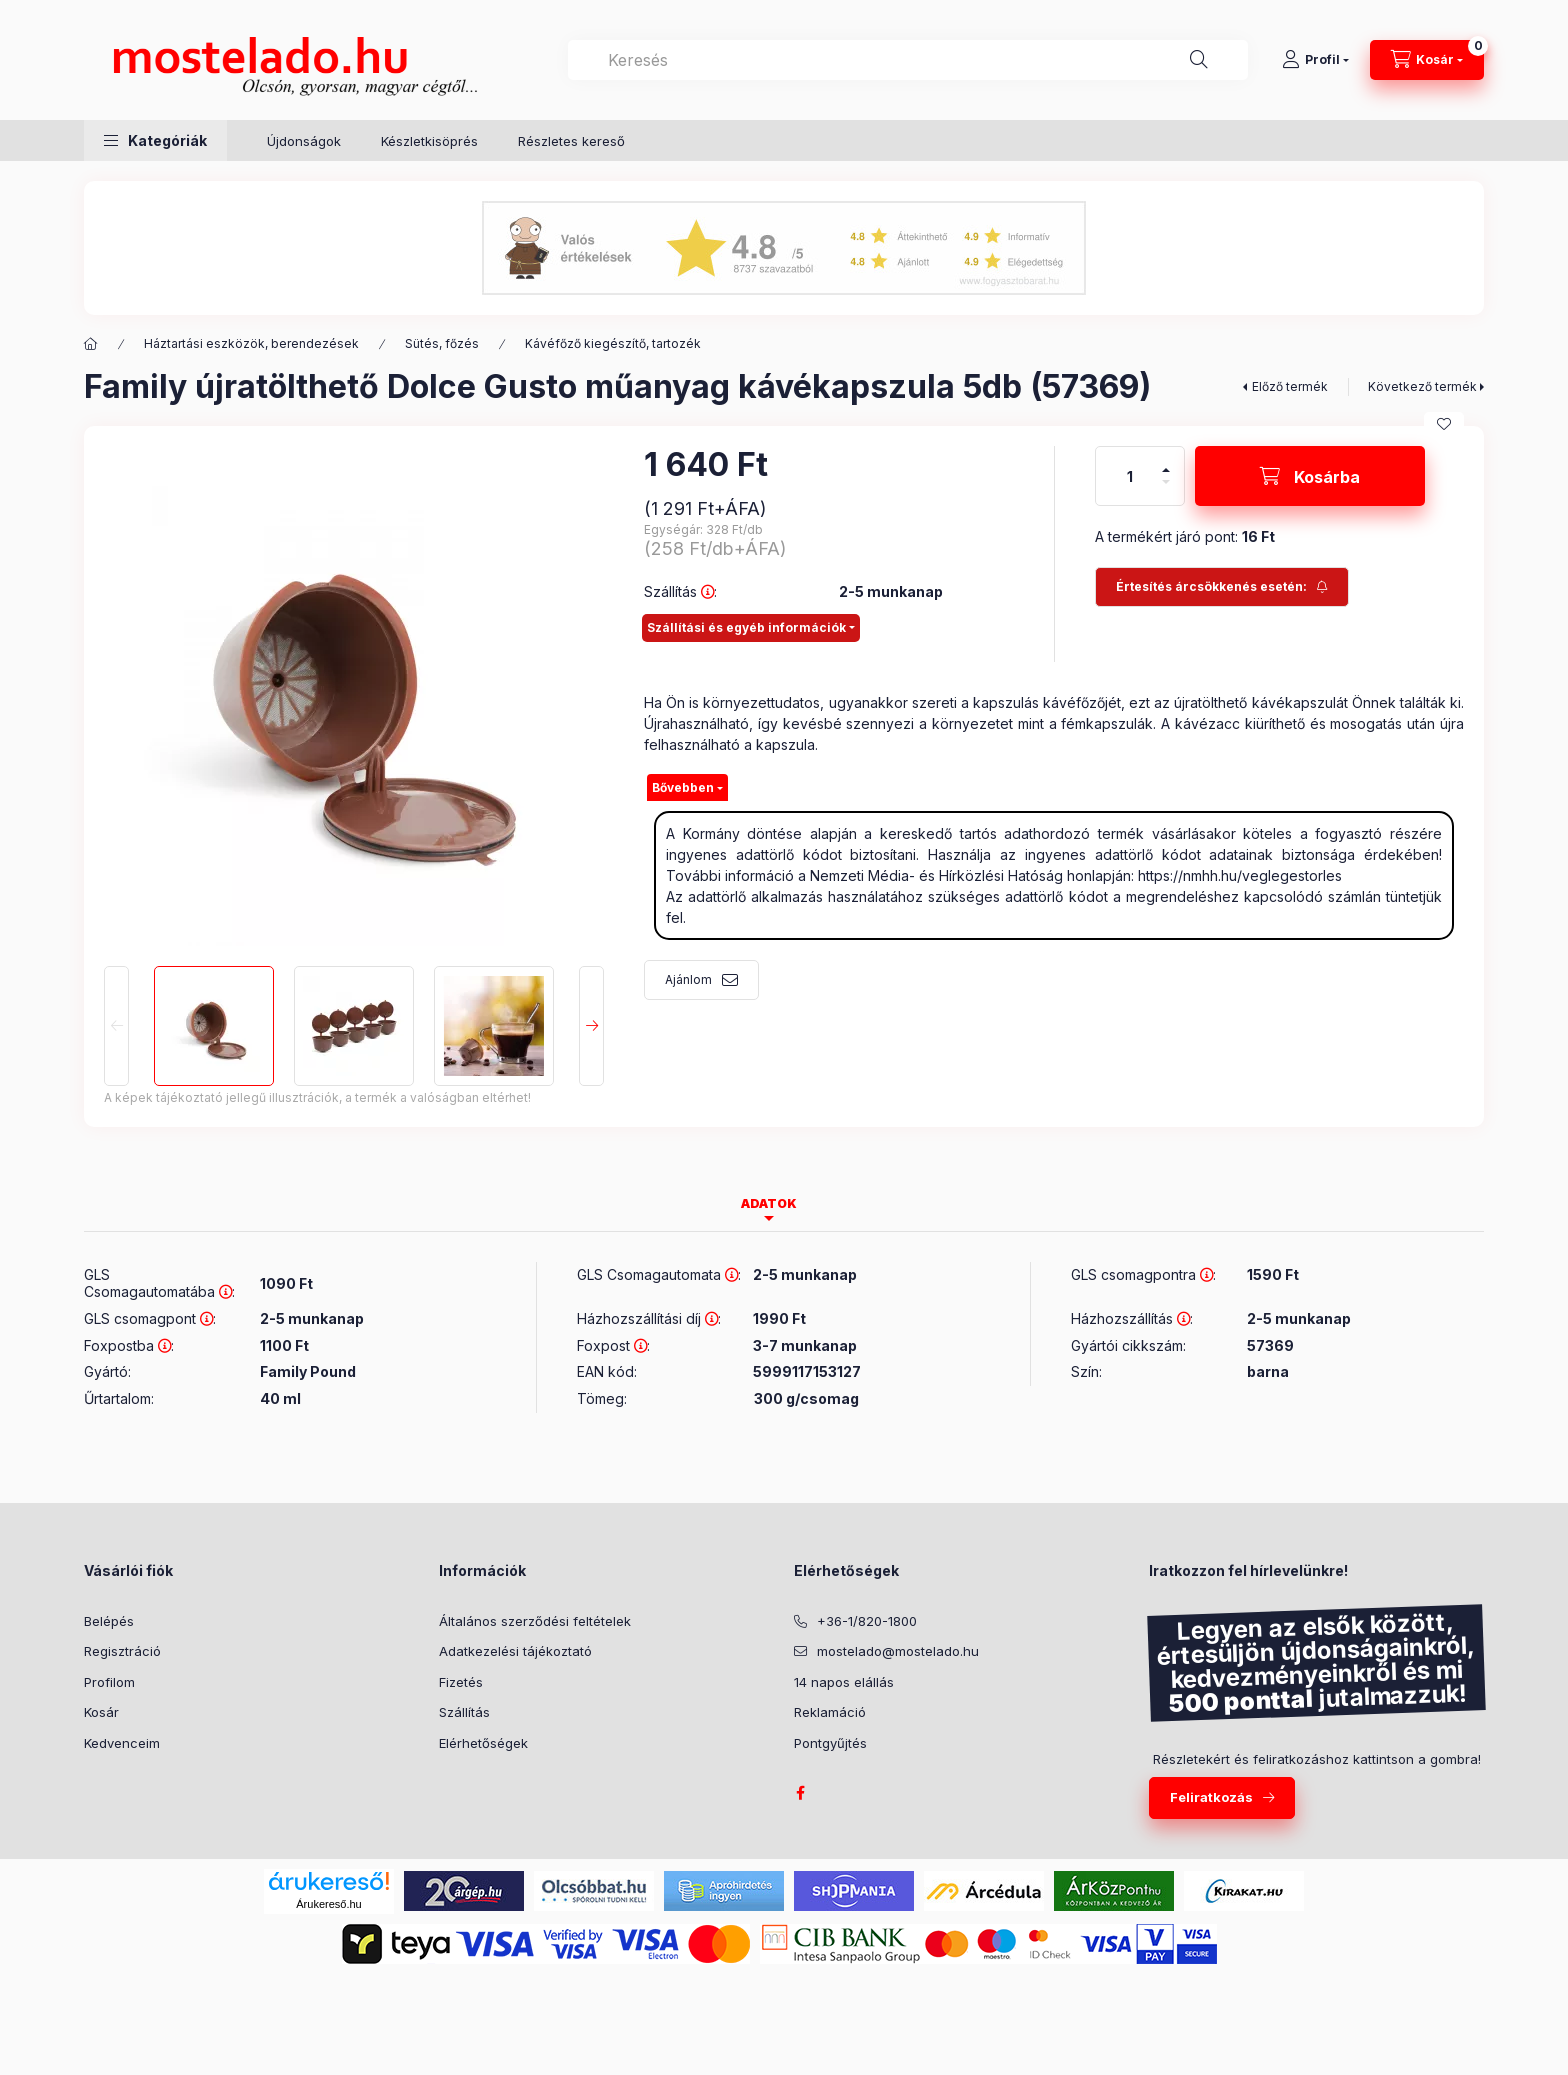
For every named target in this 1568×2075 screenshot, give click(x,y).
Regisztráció (122, 1651)
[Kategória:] (91, 344)
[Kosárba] (1310, 476)
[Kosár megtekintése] (1427, 60)
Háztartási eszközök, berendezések (251, 343)
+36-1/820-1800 (867, 1621)
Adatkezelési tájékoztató (515, 1651)
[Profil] (1315, 60)
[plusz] (1166, 461)
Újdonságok (304, 141)
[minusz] (1166, 490)
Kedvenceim (122, 1743)
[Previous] (116, 1026)
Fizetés (461, 1682)
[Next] (591, 1026)
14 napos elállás (844, 1682)
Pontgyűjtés (830, 1743)
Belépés (109, 1621)
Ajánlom (688, 979)
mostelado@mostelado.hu (898, 1651)
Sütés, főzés (442, 343)
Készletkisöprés (429, 141)
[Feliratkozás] (1222, 587)
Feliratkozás (1211, 1797)
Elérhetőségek (483, 1743)
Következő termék (1422, 386)
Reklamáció (830, 1712)
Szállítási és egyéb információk (746, 627)
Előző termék (1290, 386)
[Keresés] (1199, 60)
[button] (155, 140)
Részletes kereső (571, 141)
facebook (800, 1793)
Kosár (101, 1712)
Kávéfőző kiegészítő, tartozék (613, 343)
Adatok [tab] (769, 1203)
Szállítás (464, 1712)
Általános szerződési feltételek (535, 1621)
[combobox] (908, 60)
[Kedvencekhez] (1444, 424)
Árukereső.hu (328, 1904)
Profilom (109, 1682)
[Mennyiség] (1130, 476)
